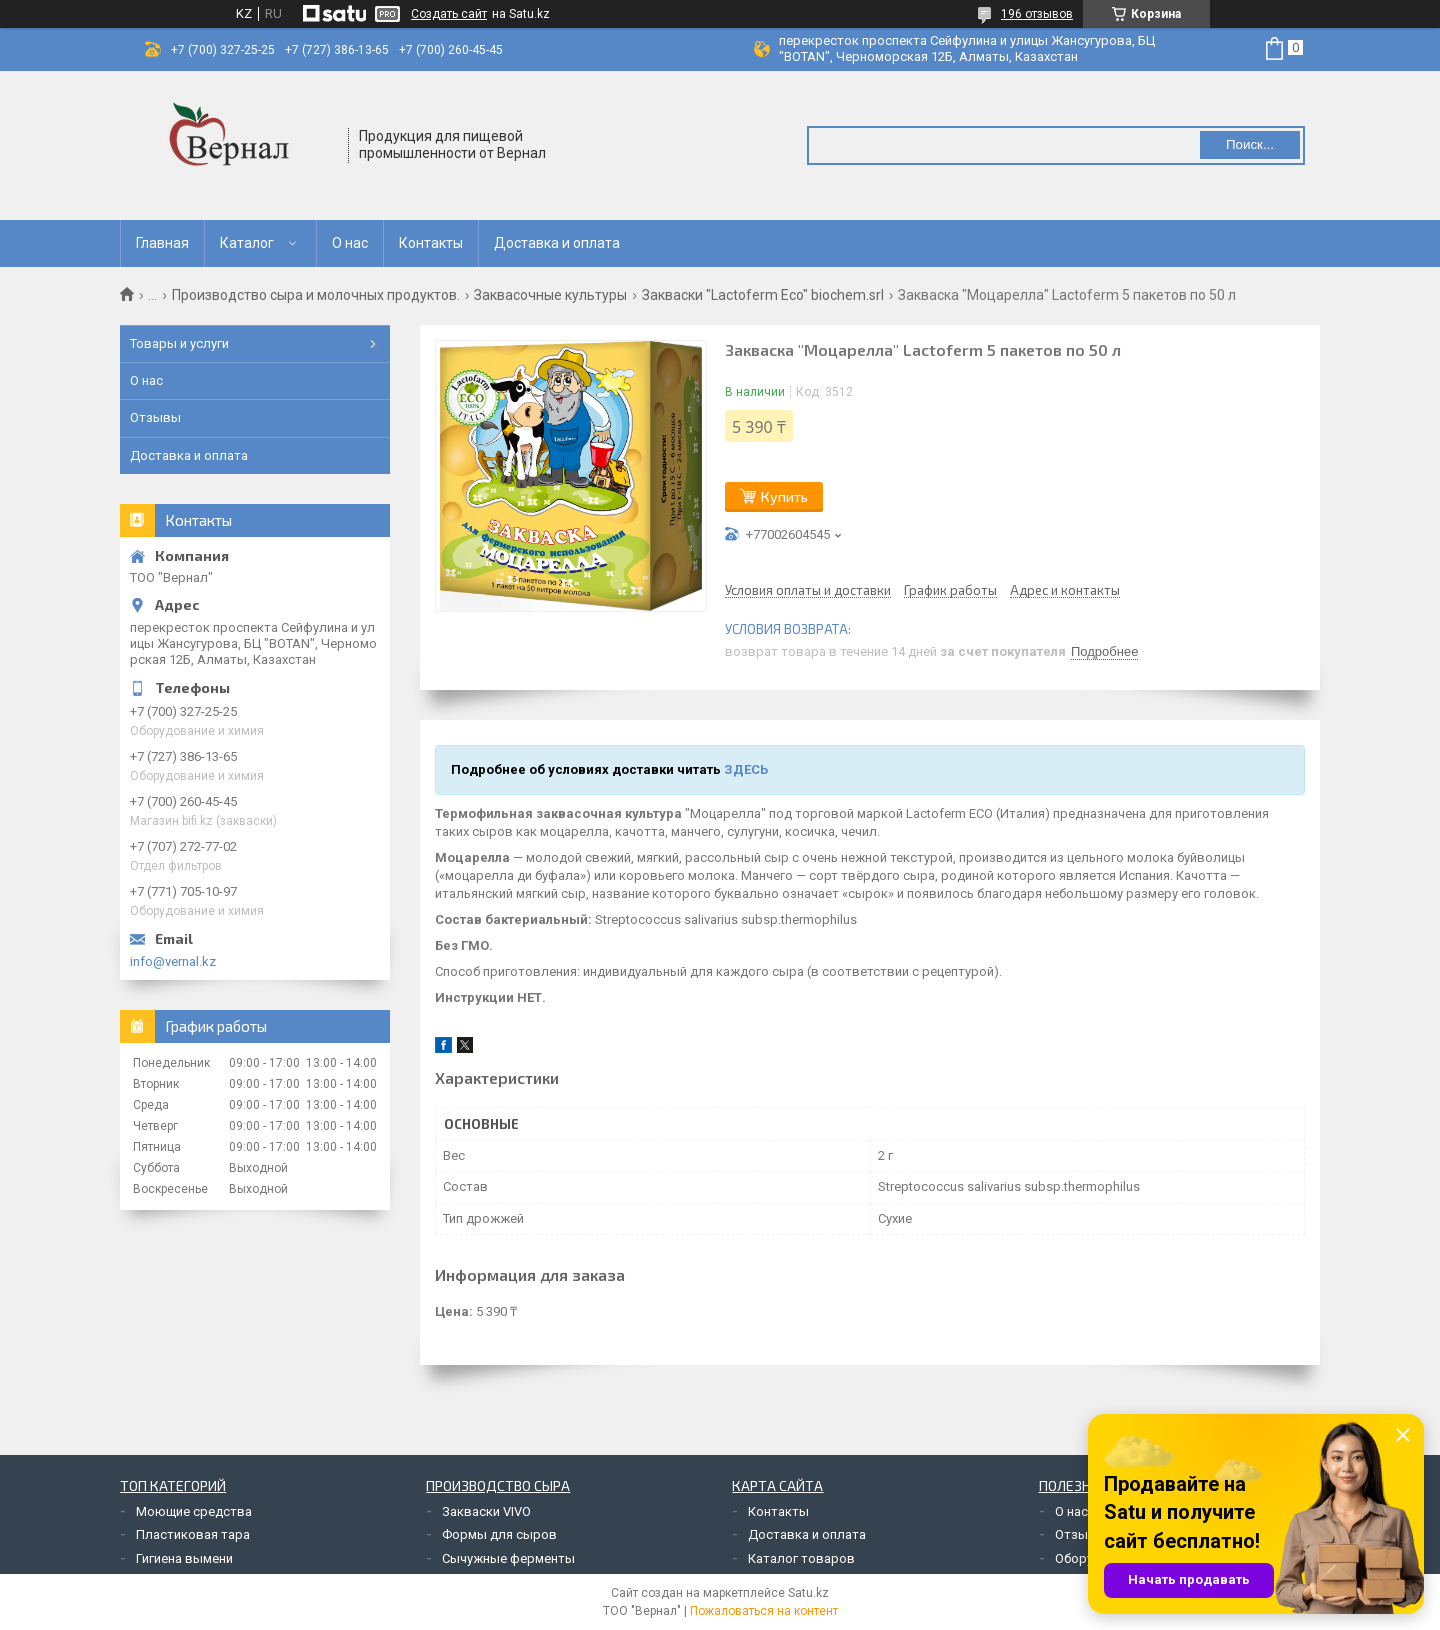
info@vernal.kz (173, 961)
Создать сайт (449, 14)
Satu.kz (808, 1593)
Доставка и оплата (557, 243)
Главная (162, 243)
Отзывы (155, 417)
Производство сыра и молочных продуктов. (316, 295)
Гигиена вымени (184, 1558)
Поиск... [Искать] (1250, 144)
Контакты (431, 243)
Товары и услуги (179, 343)
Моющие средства (194, 1511)
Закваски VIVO (486, 1511)
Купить (784, 496)
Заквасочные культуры (550, 295)
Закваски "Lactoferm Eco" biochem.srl (763, 295)
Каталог (247, 243)
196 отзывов (1037, 14)
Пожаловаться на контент (764, 1611)
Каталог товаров (801, 1558)
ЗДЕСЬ (746, 769)
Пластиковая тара (193, 1534)
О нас (350, 243)
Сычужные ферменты (508, 1558)
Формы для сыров (499, 1534)
